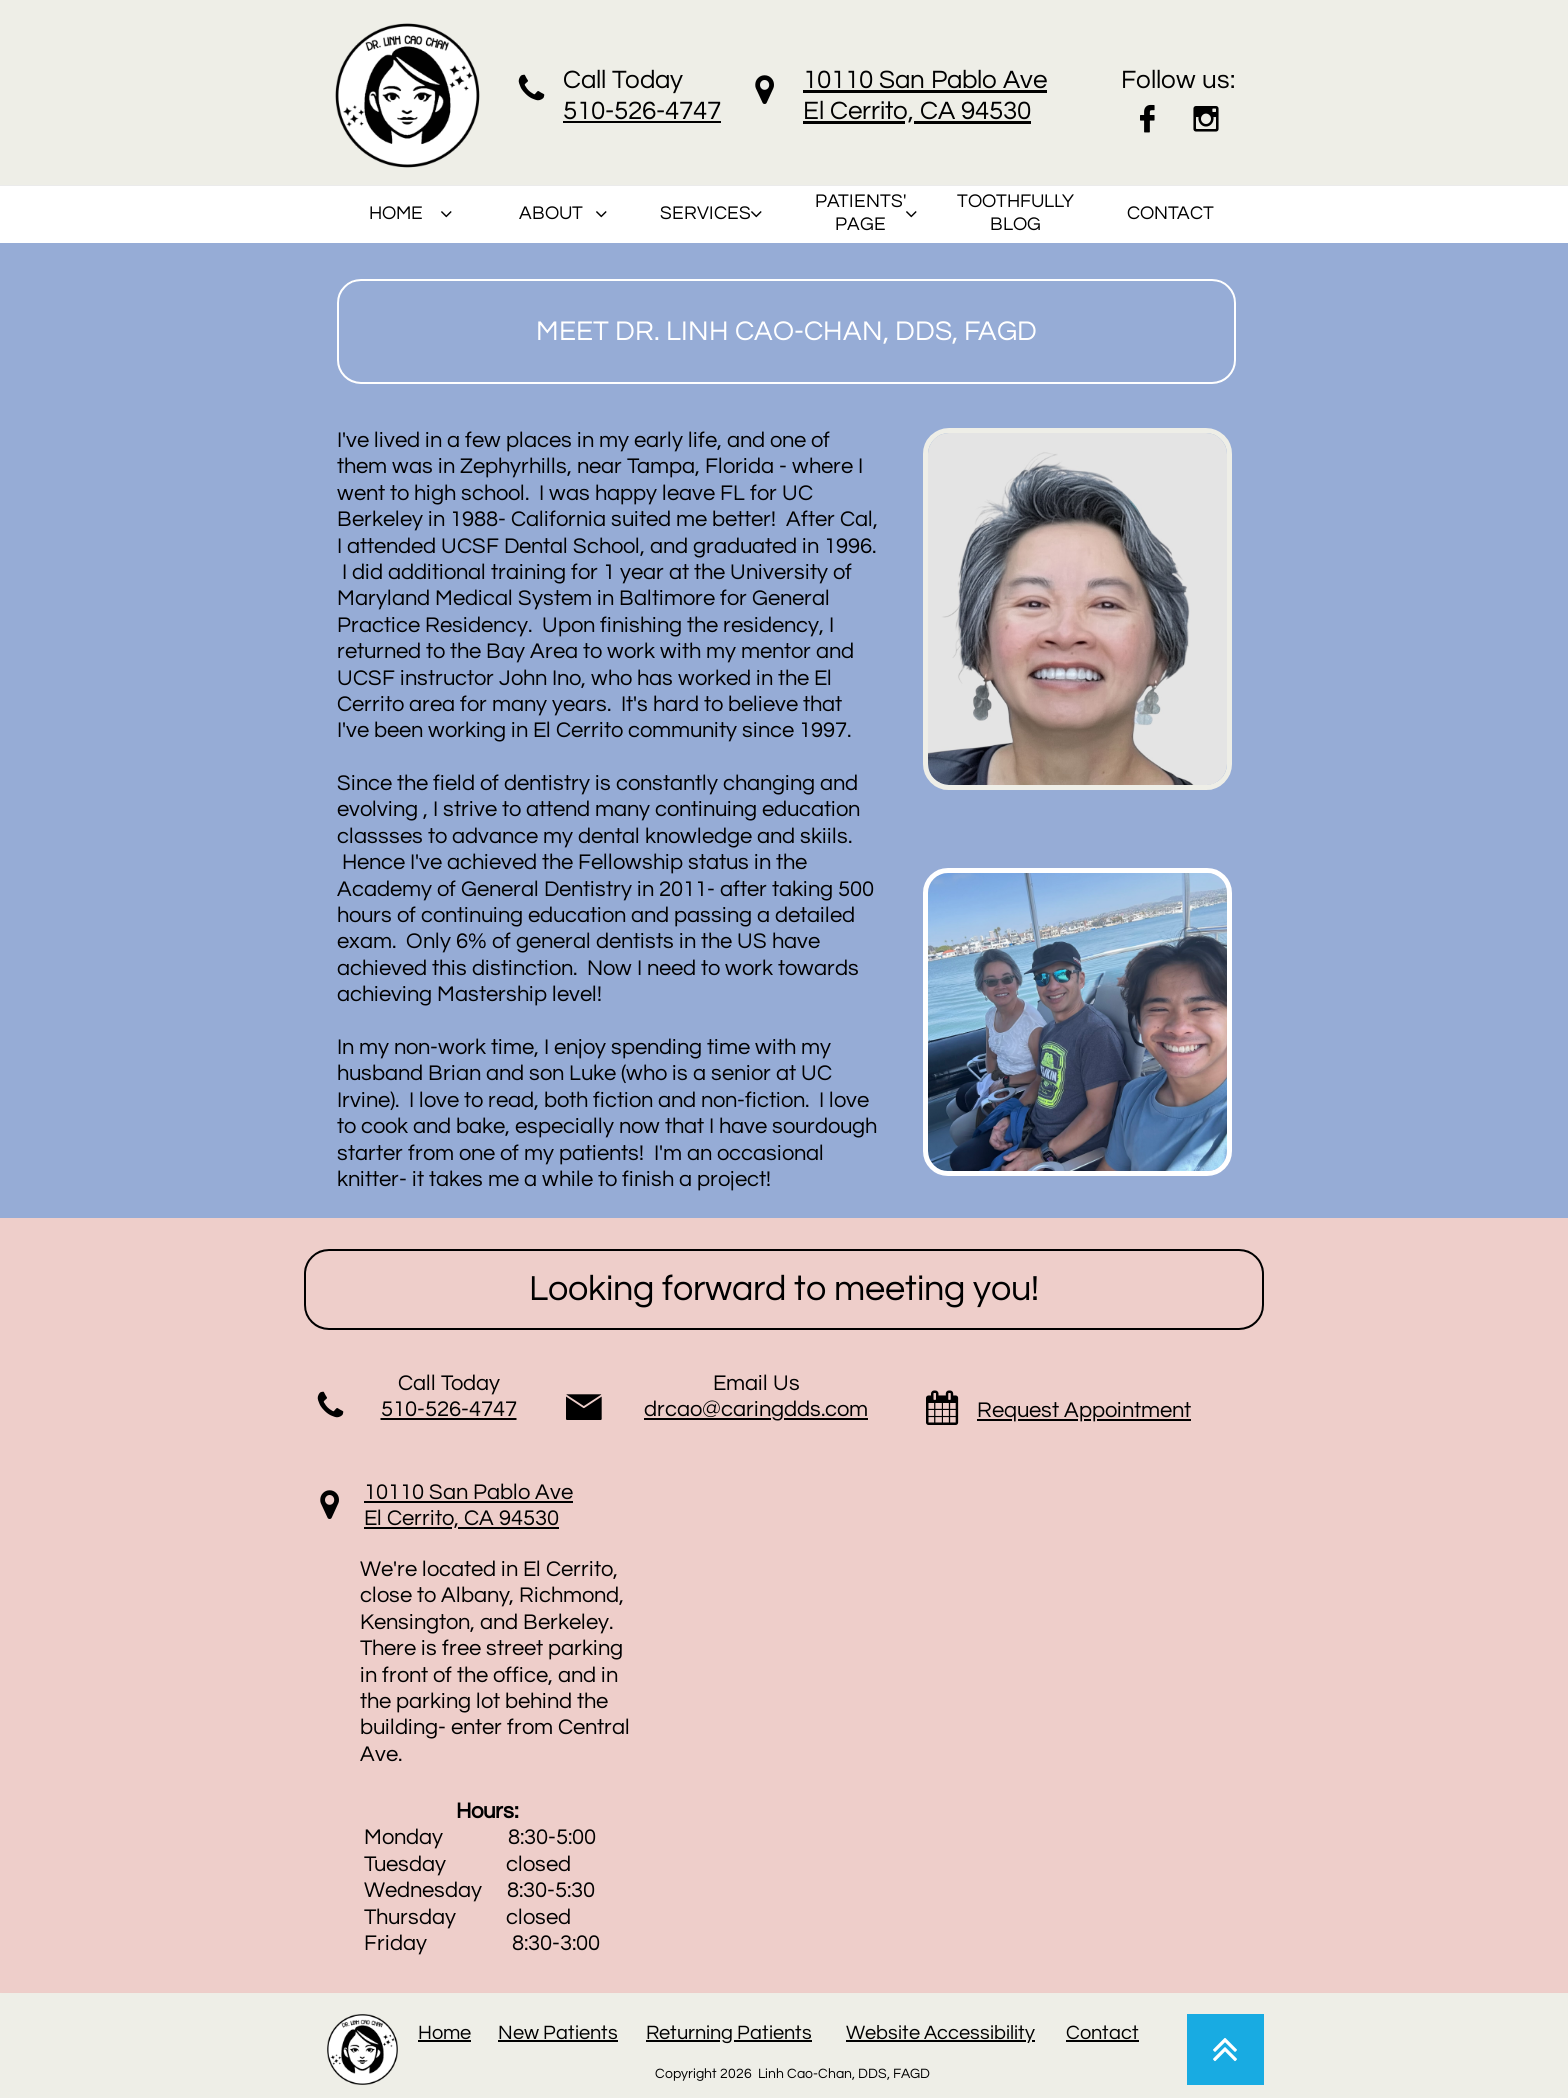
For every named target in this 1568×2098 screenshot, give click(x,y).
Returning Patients (729, 2033)
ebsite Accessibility (950, 2033)
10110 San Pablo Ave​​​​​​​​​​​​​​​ (468, 1492)
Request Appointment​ (1084, 1410)
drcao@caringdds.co (746, 1409)
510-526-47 (628, 111)
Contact (1102, 2033)
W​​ (855, 2033)
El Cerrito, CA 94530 (461, 1518)
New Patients (558, 2033)
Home (444, 2033)
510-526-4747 (449, 1409)
